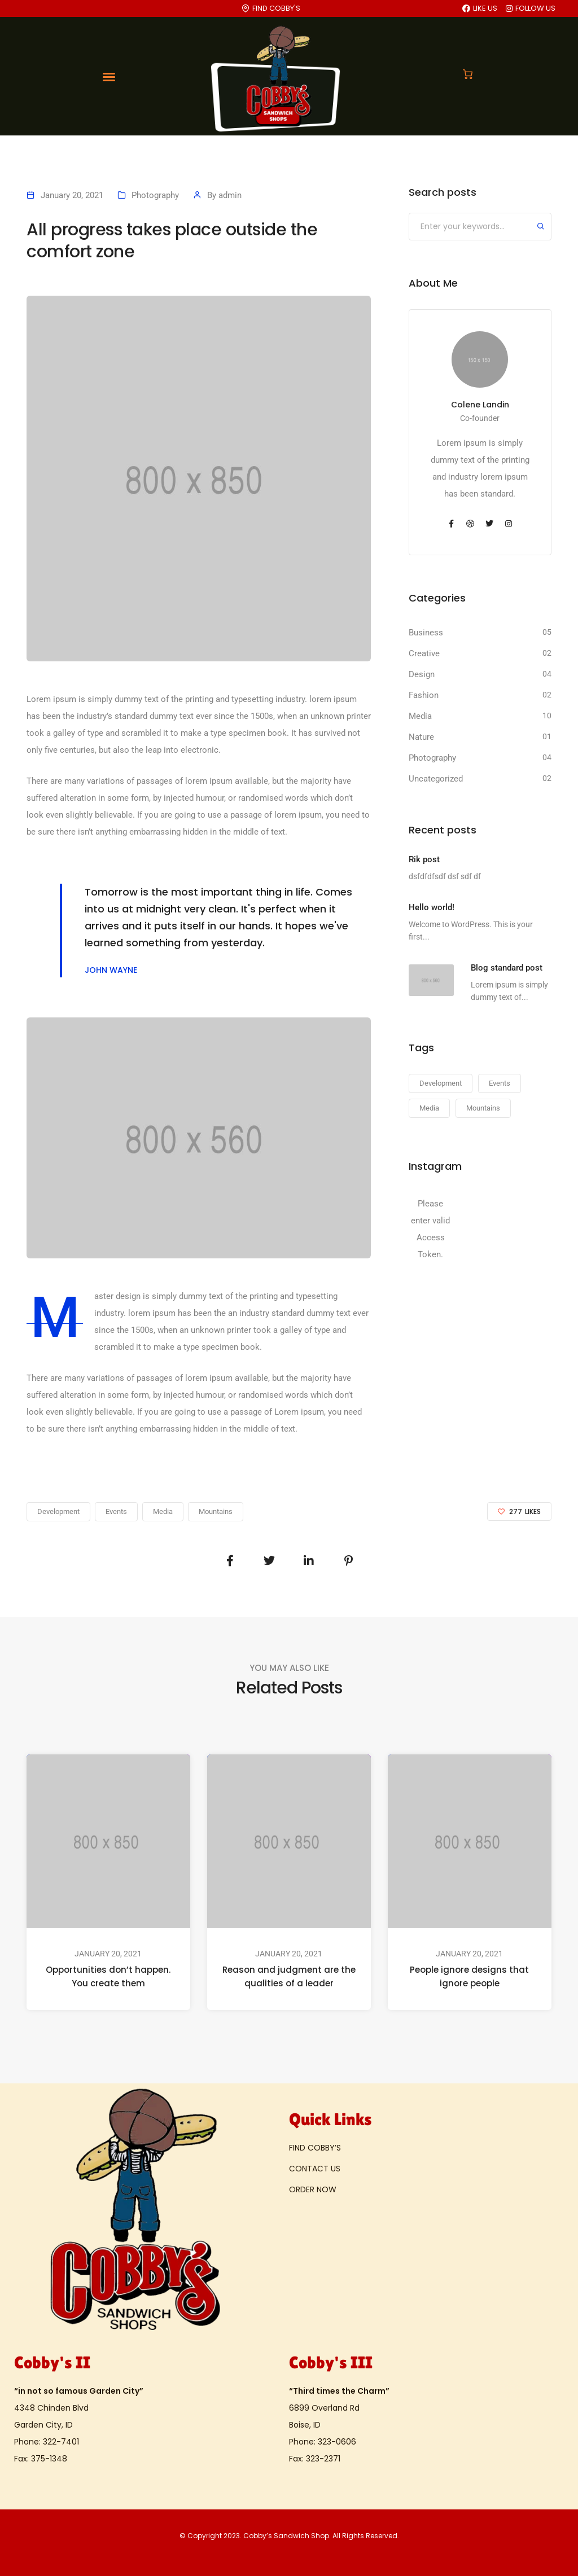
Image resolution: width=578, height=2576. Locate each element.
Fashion (424, 695)
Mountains (216, 1511)
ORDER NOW (312, 2189)
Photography (155, 195)
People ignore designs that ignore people (469, 1976)
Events (116, 1511)
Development (58, 1511)
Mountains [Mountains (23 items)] (483, 1108)
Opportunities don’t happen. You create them (108, 1976)
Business (426, 632)
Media (420, 716)
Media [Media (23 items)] (429, 1108)
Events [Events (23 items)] (499, 1083)
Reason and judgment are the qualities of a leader (289, 1976)
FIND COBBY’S (315, 2147)
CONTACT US (314, 2168)
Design (422, 674)
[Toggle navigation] (109, 77)
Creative (424, 653)
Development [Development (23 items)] (440, 1083)
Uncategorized (436, 779)
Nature (421, 737)
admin (230, 195)
